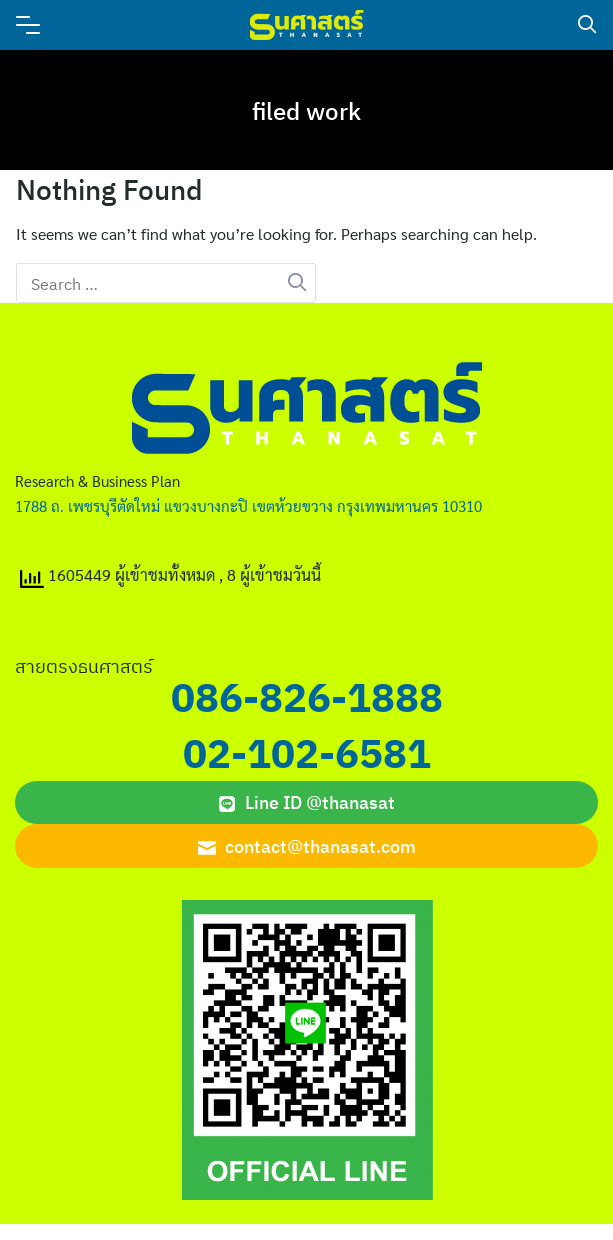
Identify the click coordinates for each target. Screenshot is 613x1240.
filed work (306, 111)
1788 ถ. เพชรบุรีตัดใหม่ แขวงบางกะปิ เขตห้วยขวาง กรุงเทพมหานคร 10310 (248, 505)
